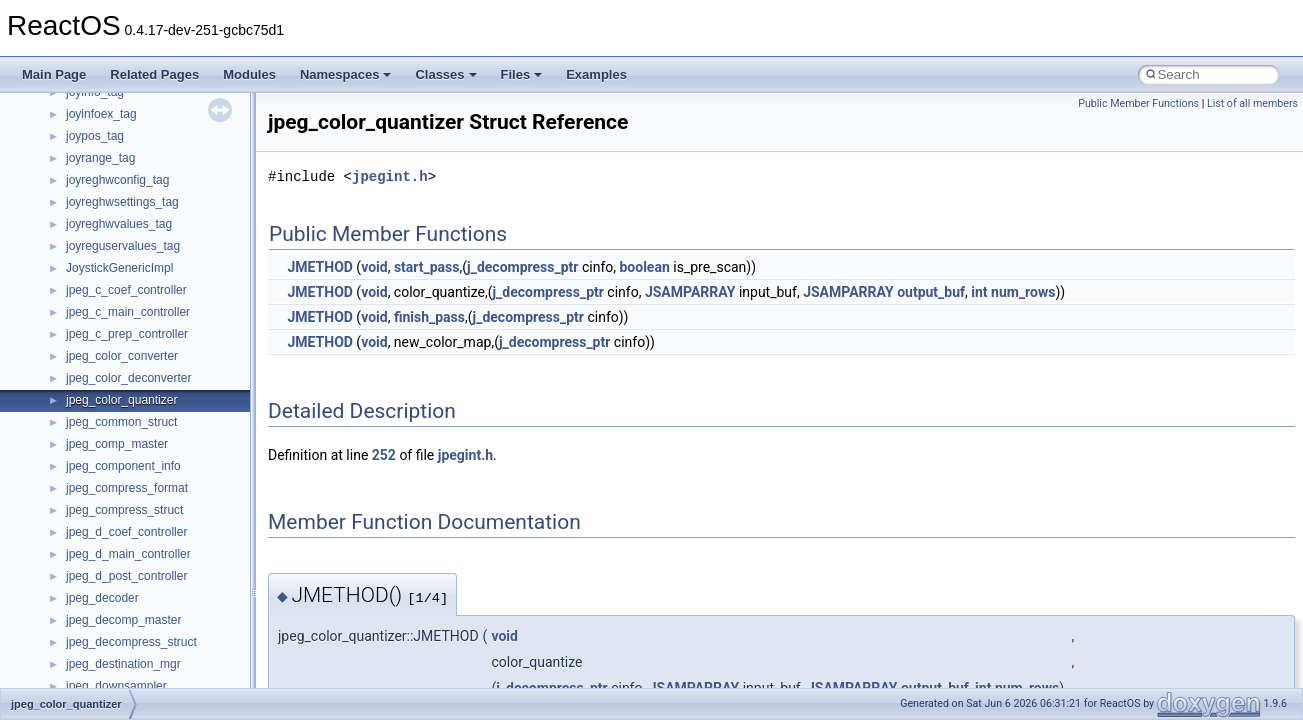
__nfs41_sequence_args (131, 683)
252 (384, 455)
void (374, 267)
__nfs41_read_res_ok (124, 265)
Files (522, 74)
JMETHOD (319, 267)
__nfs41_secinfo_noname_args (149, 639)
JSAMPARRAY (690, 292)
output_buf (931, 292)
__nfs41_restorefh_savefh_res (147, 529)
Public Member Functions (1138, 103)
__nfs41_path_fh (110, 133)
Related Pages (154, 74)
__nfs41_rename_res (122, 507)
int (979, 292)
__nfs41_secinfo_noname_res (146, 661)
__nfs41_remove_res (122, 463)
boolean (644, 267)
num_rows (1023, 292)
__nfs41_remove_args (125, 441)
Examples (596, 74)
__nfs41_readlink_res (123, 397)
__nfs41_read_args (117, 221)
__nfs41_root (101, 551)
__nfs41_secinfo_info (122, 617)
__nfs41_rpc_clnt (111, 573)
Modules (249, 74)
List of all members (1252, 103)
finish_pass (429, 317)
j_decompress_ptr (522, 267)
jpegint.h (390, 176)
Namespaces (346, 74)
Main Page (54, 74)
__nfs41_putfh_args (119, 155)
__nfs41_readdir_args (124, 287)
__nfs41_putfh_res (115, 177)
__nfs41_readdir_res (121, 375)
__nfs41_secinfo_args (124, 595)
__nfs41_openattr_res (124, 111)
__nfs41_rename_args (126, 485)
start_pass (427, 267)
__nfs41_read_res (114, 243)
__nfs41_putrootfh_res (126, 199)
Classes (445, 74)
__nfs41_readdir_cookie (130, 309)
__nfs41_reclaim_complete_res (149, 419)
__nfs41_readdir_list (120, 353)
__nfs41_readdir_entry (126, 331)
